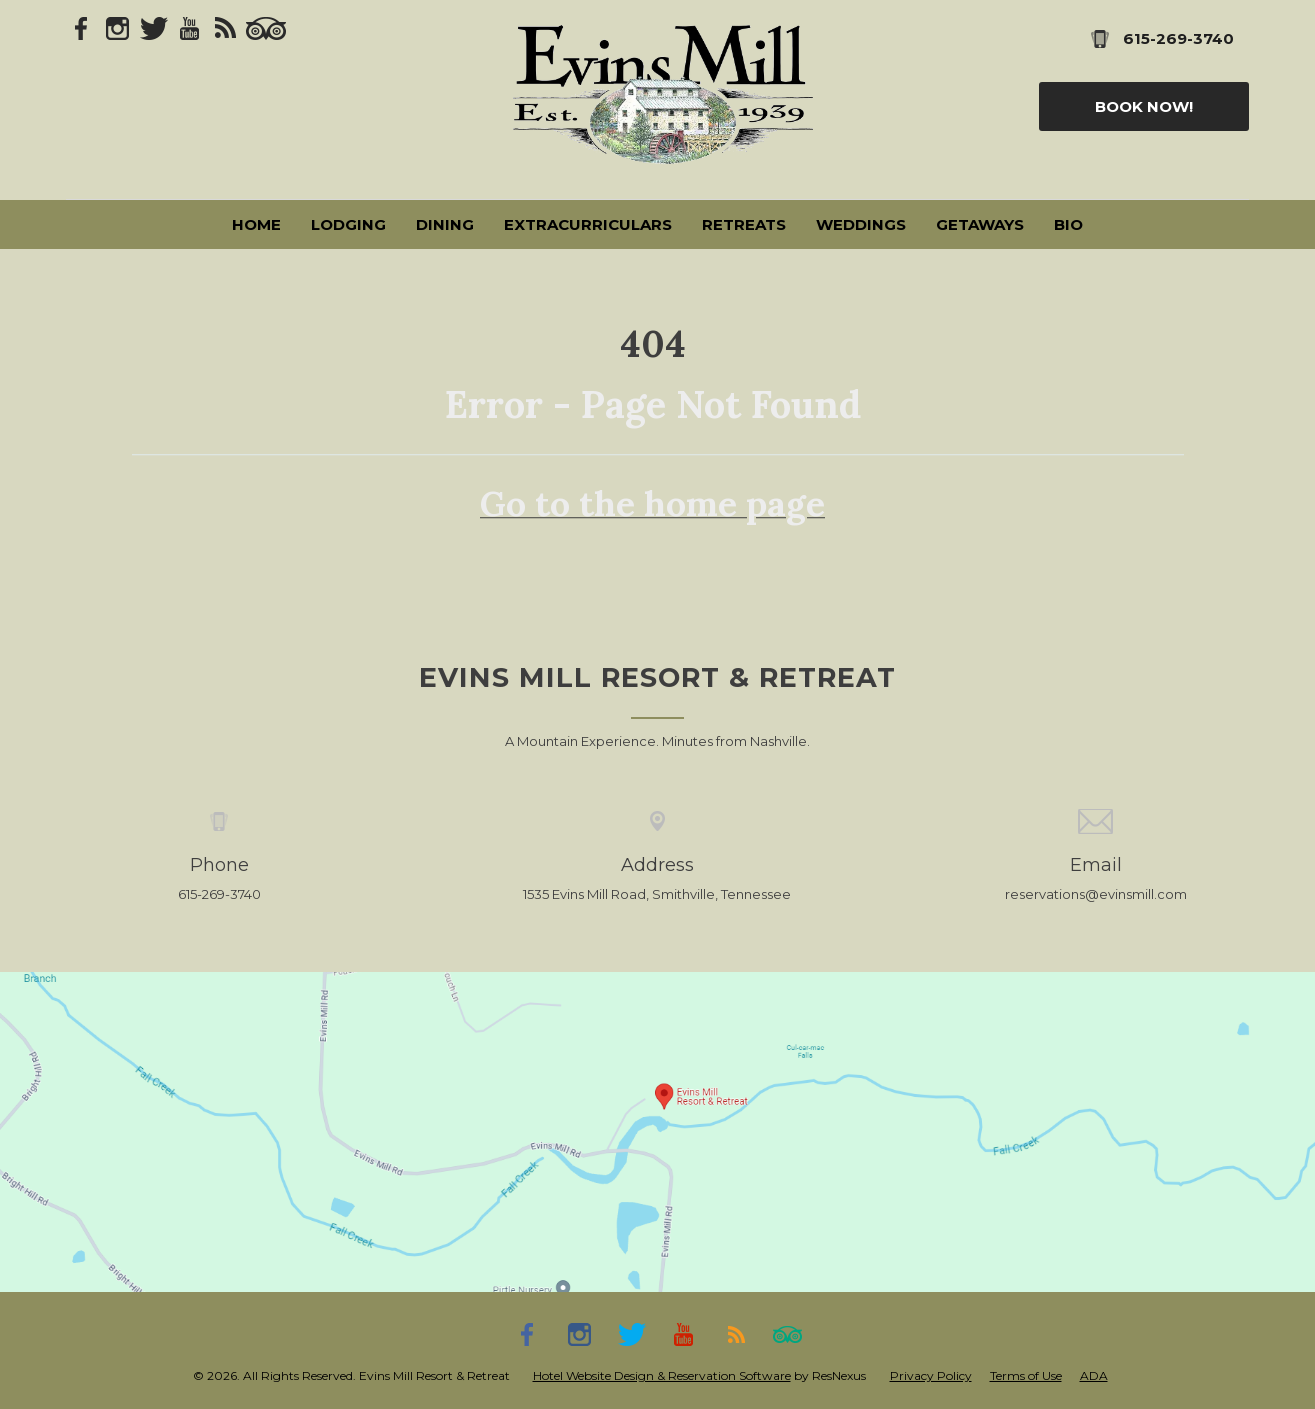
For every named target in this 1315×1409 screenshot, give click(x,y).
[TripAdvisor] (266, 27)
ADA (1094, 1375)
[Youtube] (190, 27)
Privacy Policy (931, 1375)
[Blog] (226, 27)
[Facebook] (82, 27)
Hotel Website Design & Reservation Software (662, 1375)
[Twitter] (154, 27)
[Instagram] (118, 27)
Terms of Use (1026, 1375)
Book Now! (1144, 106)
